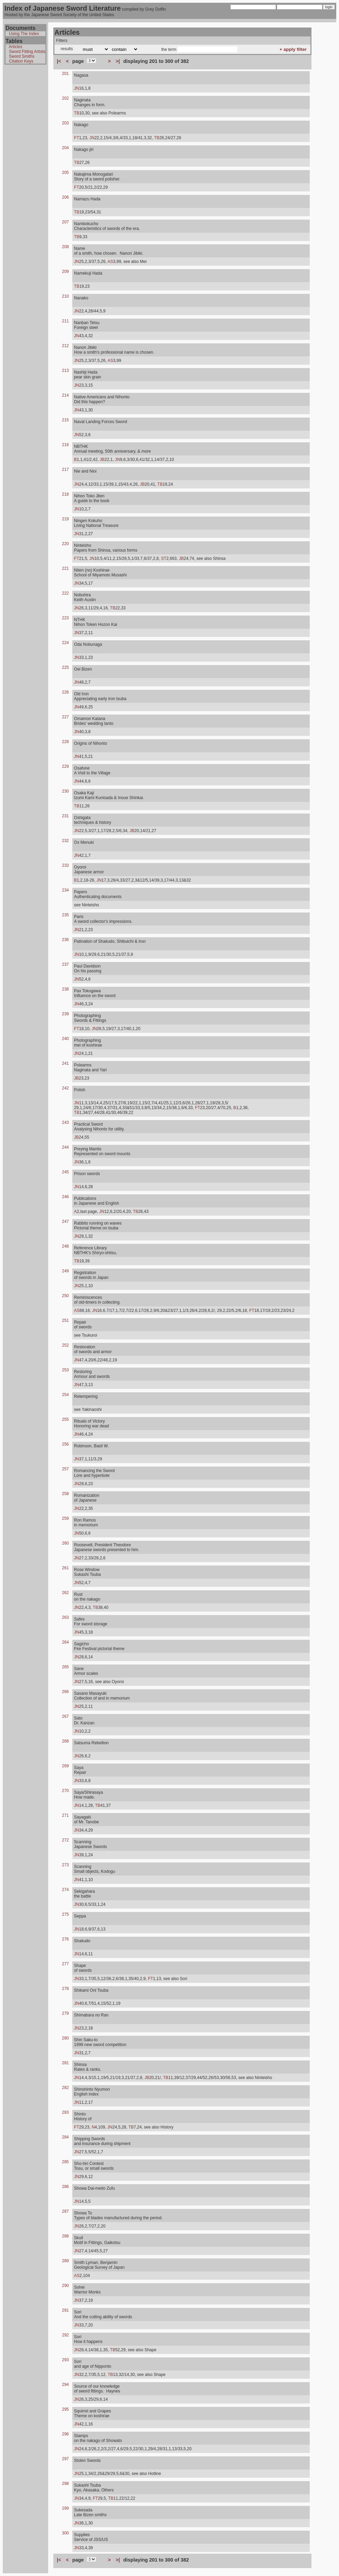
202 (65, 98)
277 (65, 1963)
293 (65, 2359)
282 (65, 2087)
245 (65, 1172)
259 (65, 1518)
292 (65, 2335)
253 (65, 1370)
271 (65, 1815)
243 (65, 1122)
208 (65, 246)
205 (65, 172)
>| (118, 61)
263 (65, 1617)
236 (65, 939)
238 (65, 989)
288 (65, 2236)
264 (65, 1642)
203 (65, 123)
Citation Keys (21, 61)
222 (65, 593)
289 (65, 2260)
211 (65, 321)
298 (65, 2483)
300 (65, 2533)
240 (65, 1038)
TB (76, 113)
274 (65, 1889)
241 (65, 1063)
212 (65, 345)
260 (65, 1543)
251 (65, 1320)
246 (65, 1196)
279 (65, 2013)
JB (102, 459)
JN (76, 88)
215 (65, 420)
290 (65, 2285)
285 (65, 2161)
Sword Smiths (21, 56)
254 (65, 1394)
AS (110, 261)
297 (65, 2458)
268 (65, 1741)
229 (65, 766)
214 (65, 395)
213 (65, 370)
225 (65, 667)
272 (65, 1840)
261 (65, 1568)
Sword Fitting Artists (27, 51)
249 (65, 1271)
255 (65, 1419)
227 (65, 717)
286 (65, 2186)
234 (65, 890)
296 (65, 2434)
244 (65, 1147)
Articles (15, 46)
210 (65, 296)
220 (65, 543)
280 (65, 2038)
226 (65, 692)
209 (65, 271)
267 (65, 1716)
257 (65, 1469)
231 (65, 816)
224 (65, 642)
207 (65, 222)
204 (65, 147)
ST (163, 558)
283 (65, 2112)
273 (65, 1864)
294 (65, 2384)
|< (59, 61)
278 (65, 1988)
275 (65, 1914)
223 (65, 618)
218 (65, 494)
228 (65, 741)
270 (65, 1790)
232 (65, 840)
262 (65, 1592)
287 (65, 2211)
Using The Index (24, 33)
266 (65, 1691)
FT (76, 137)
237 (65, 964)
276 (65, 1939)
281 (65, 2062)
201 (65, 73)
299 (65, 2508)
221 (65, 568)
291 (65, 2310)
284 (65, 2137)
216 (65, 444)
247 (65, 1221)
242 (65, 1088)
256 (65, 1444)
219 (65, 519)
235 (65, 915)
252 (65, 1345)
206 (65, 197)
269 (65, 1766)
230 (65, 791)
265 (65, 1667)
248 (65, 1246)
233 (65, 865)
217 (65, 469)
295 (65, 2409)
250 (65, 1295)
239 (65, 1013)
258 (65, 1493)
